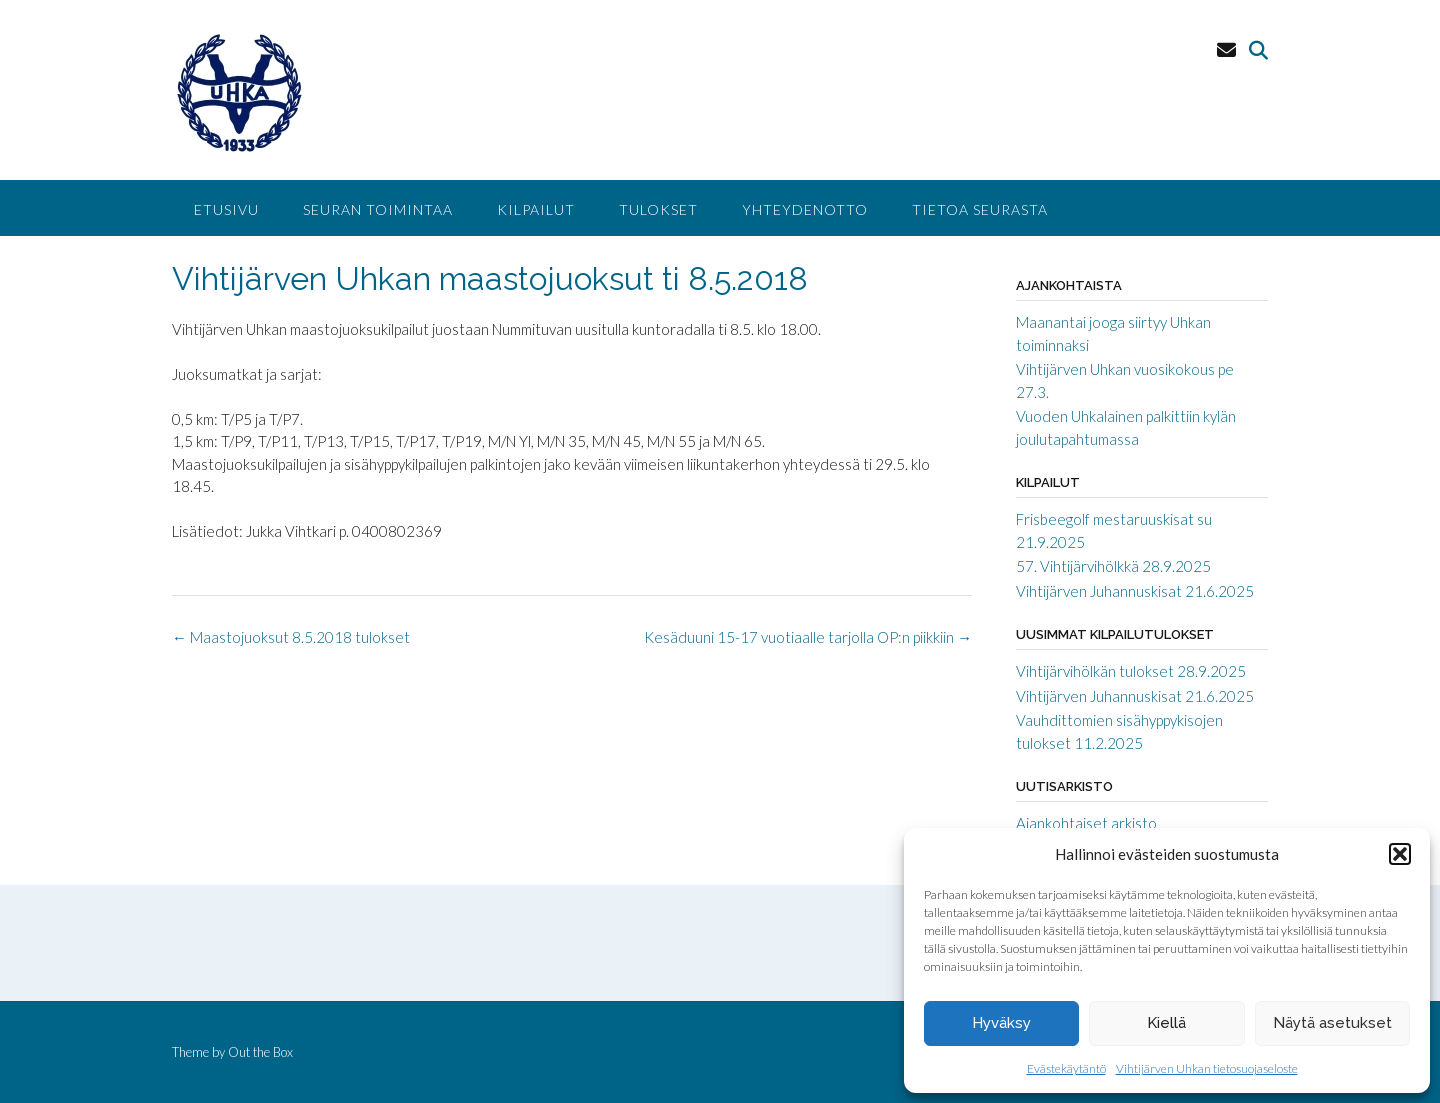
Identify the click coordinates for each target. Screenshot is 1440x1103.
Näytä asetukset (1332, 1023)
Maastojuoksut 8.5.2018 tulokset (291, 637)
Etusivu (226, 209)
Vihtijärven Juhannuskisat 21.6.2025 (1135, 591)
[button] (1400, 854)
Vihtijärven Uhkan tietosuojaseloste (1207, 1068)
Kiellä (1166, 1023)
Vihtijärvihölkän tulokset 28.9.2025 (1131, 671)
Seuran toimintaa (378, 209)
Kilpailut (536, 209)
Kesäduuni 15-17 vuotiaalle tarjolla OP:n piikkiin (808, 637)
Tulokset (658, 209)
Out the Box (260, 1052)
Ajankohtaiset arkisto (1086, 823)
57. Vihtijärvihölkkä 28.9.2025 (1113, 566)
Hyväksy (1001, 1023)
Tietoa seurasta (980, 209)
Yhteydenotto (805, 209)
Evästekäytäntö (1066, 1068)
